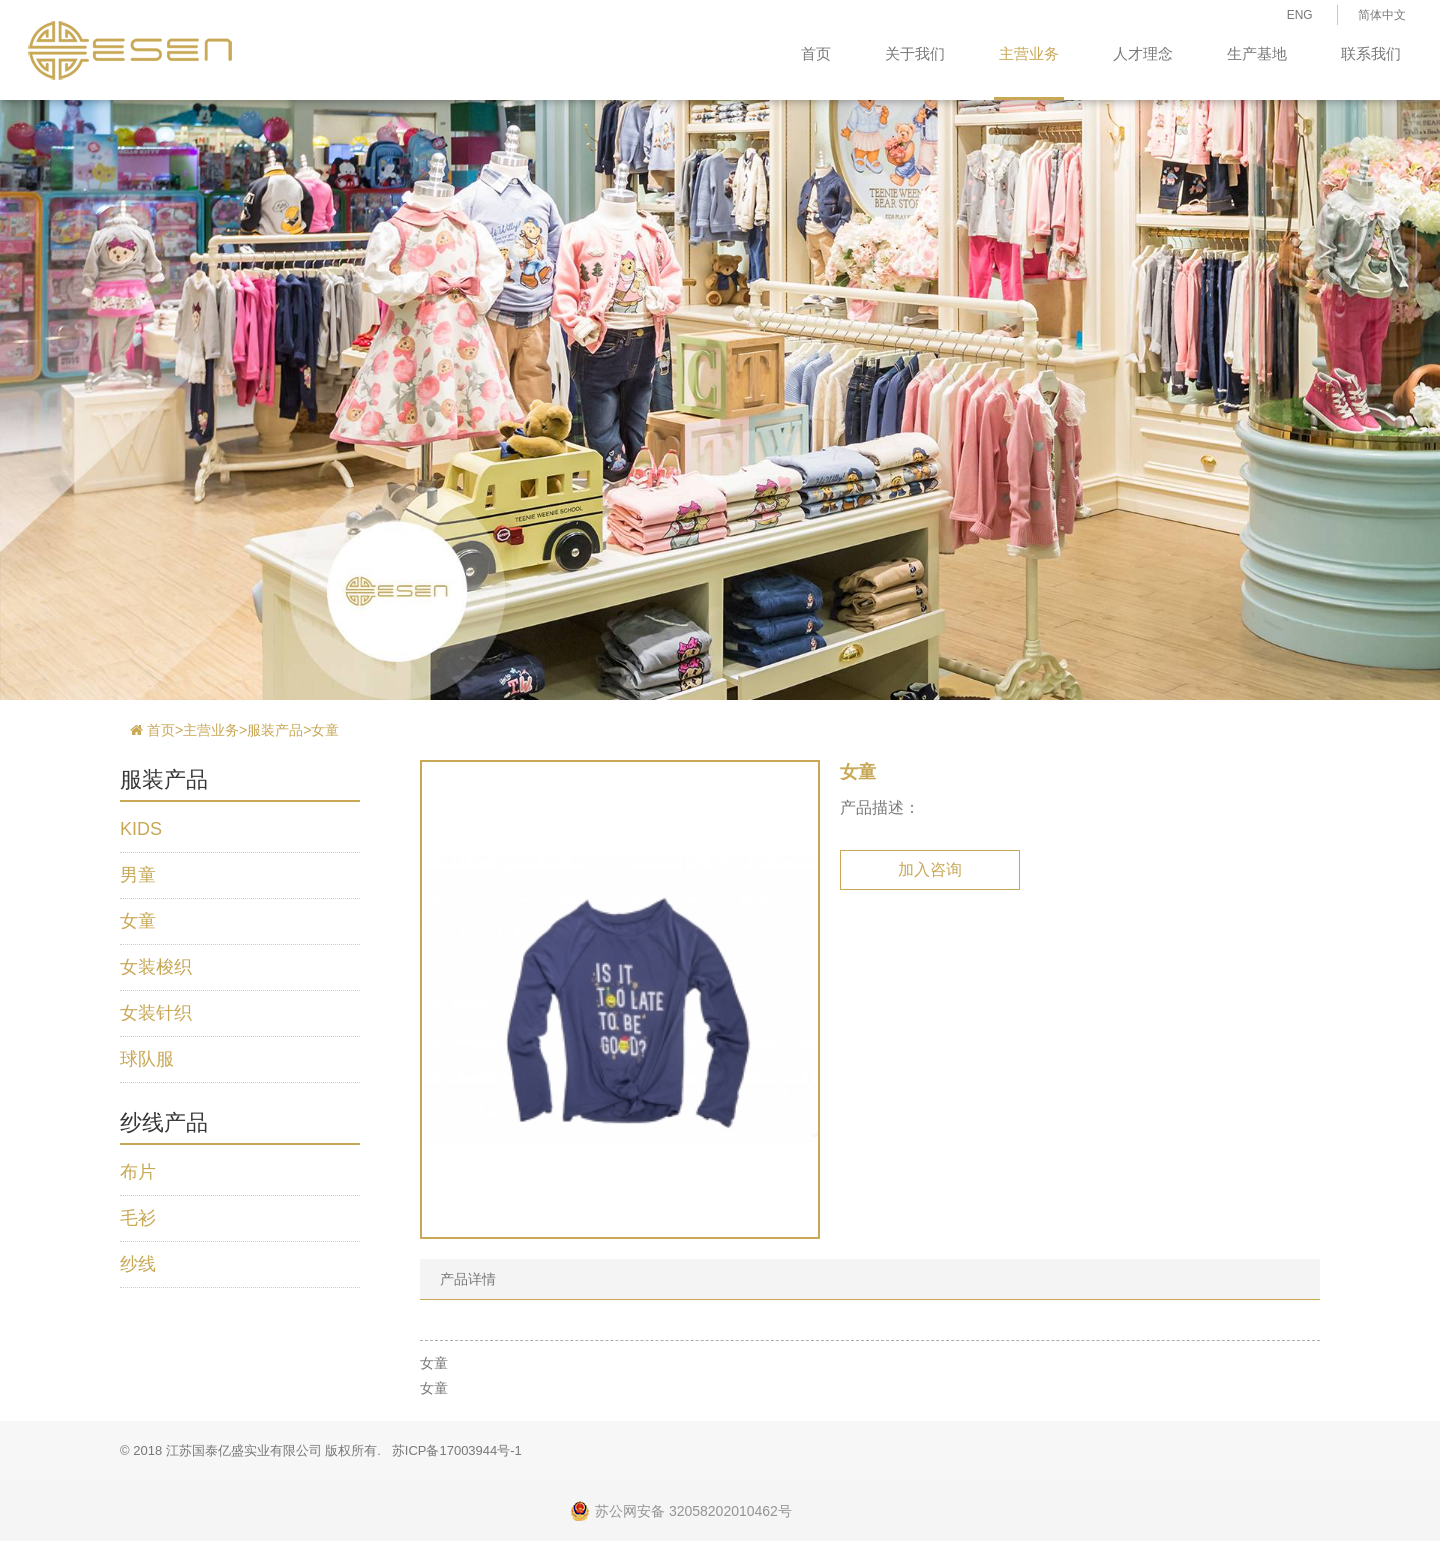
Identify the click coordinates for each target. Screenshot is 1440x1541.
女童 (325, 730)
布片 (138, 1172)
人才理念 (1143, 53)
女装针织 (156, 1013)
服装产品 (275, 730)
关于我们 (915, 53)
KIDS (141, 829)
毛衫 (138, 1218)
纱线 (138, 1264)
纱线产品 (164, 1122)
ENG (1300, 15)
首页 (816, 53)
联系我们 (1371, 53)
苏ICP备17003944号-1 (457, 1450)
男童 (138, 875)
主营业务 (1029, 53)
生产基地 (1257, 53)
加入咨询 (930, 869)
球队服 (147, 1059)
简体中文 (1382, 15)
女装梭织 (156, 967)
